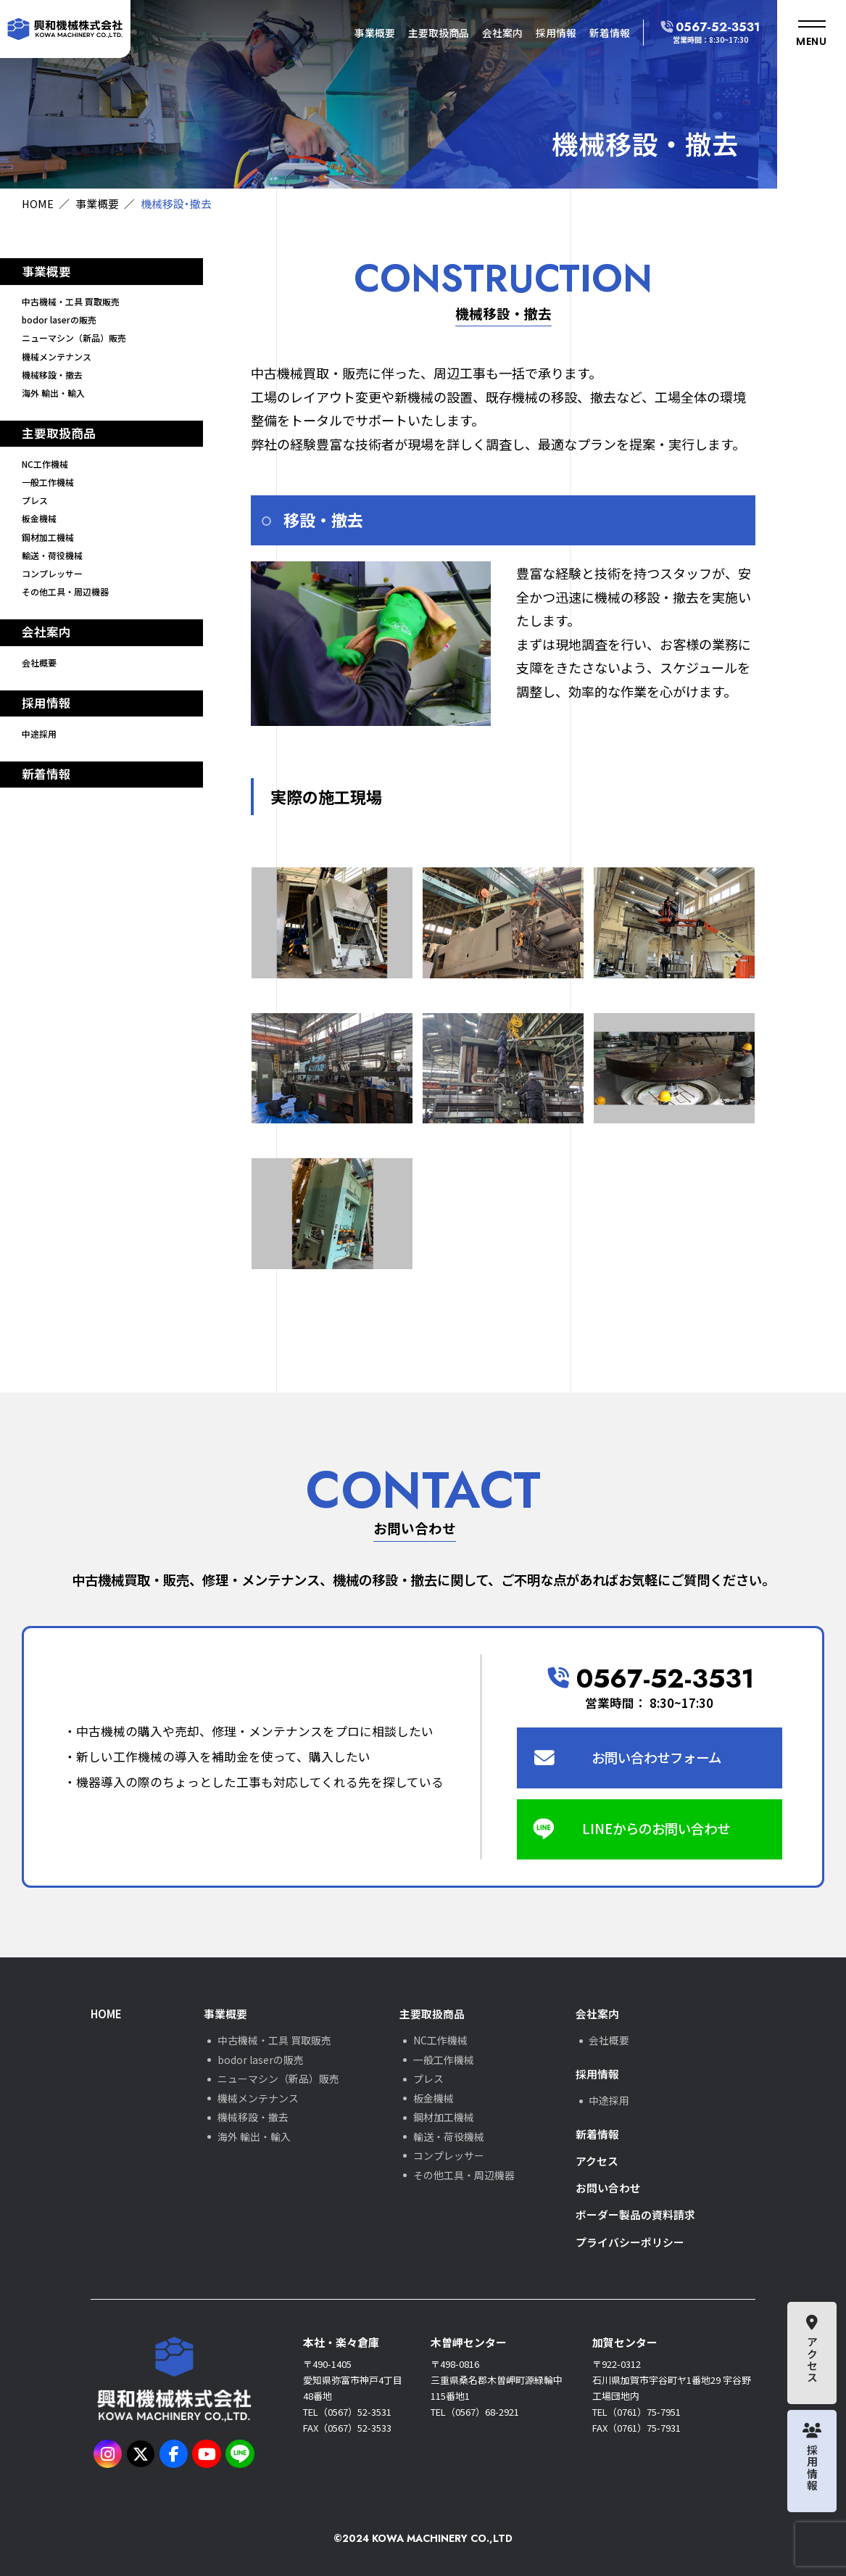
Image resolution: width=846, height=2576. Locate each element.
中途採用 (39, 733)
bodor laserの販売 (59, 319)
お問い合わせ (608, 2187)
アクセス (597, 2160)
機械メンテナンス (56, 356)
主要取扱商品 (438, 32)
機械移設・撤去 (52, 374)
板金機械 (39, 518)
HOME (38, 203)
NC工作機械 (45, 464)
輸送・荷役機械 (52, 555)
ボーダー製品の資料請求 (635, 2214)
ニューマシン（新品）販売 (74, 337)
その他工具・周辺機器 (65, 591)
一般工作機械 (48, 482)
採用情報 (556, 32)
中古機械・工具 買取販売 (71, 301)
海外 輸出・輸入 (53, 393)
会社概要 (39, 662)
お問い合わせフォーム (656, 1757)
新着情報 (609, 32)
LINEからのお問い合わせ (656, 1828)
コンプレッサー (52, 573)
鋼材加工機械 (48, 537)
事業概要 (374, 32)
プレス (35, 500)
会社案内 (502, 32)
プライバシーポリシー (630, 2242)
